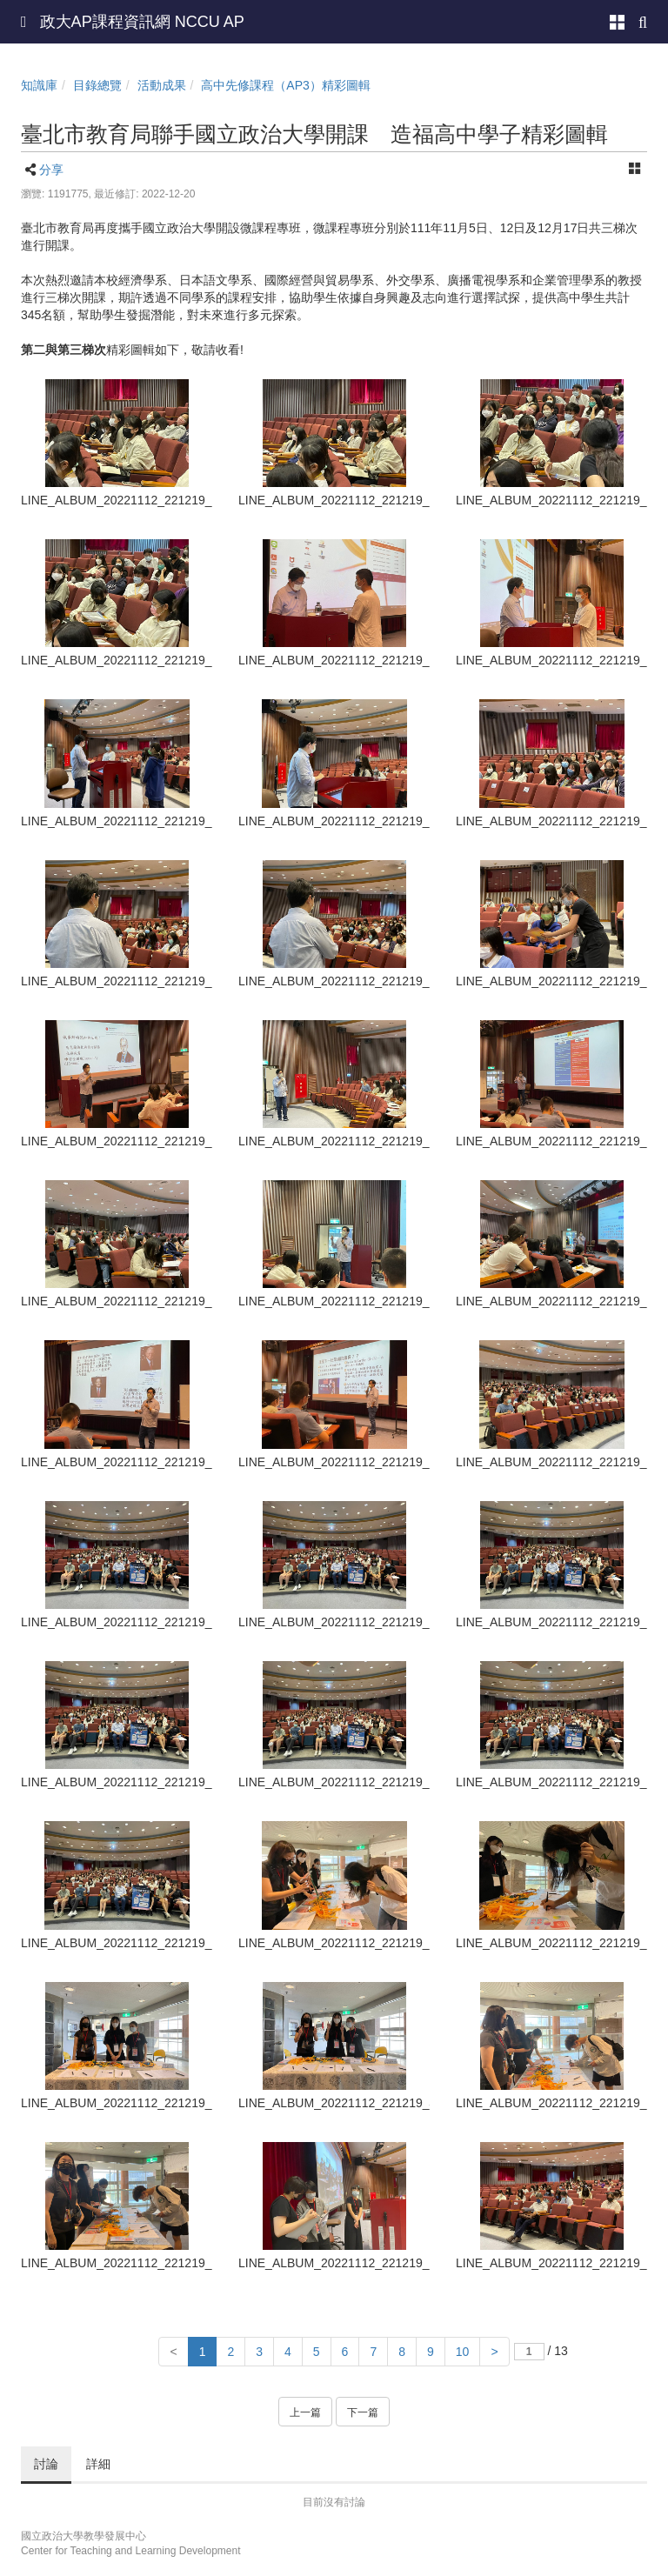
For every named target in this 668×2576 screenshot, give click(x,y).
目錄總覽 (97, 85)
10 (463, 2352)
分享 (51, 170)
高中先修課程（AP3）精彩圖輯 (285, 85)
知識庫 (39, 85)
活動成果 (161, 85)
